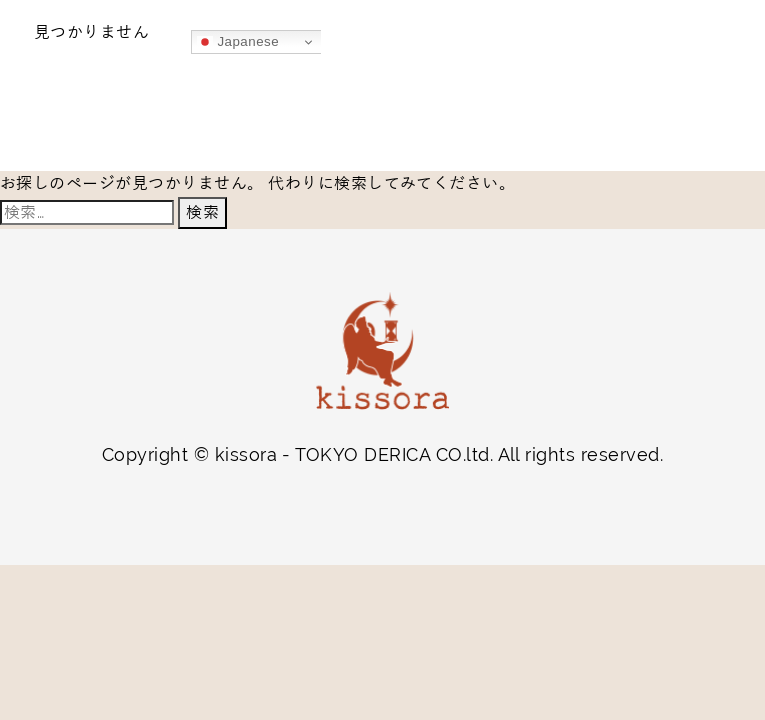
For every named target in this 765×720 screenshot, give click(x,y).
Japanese (238, 42)
